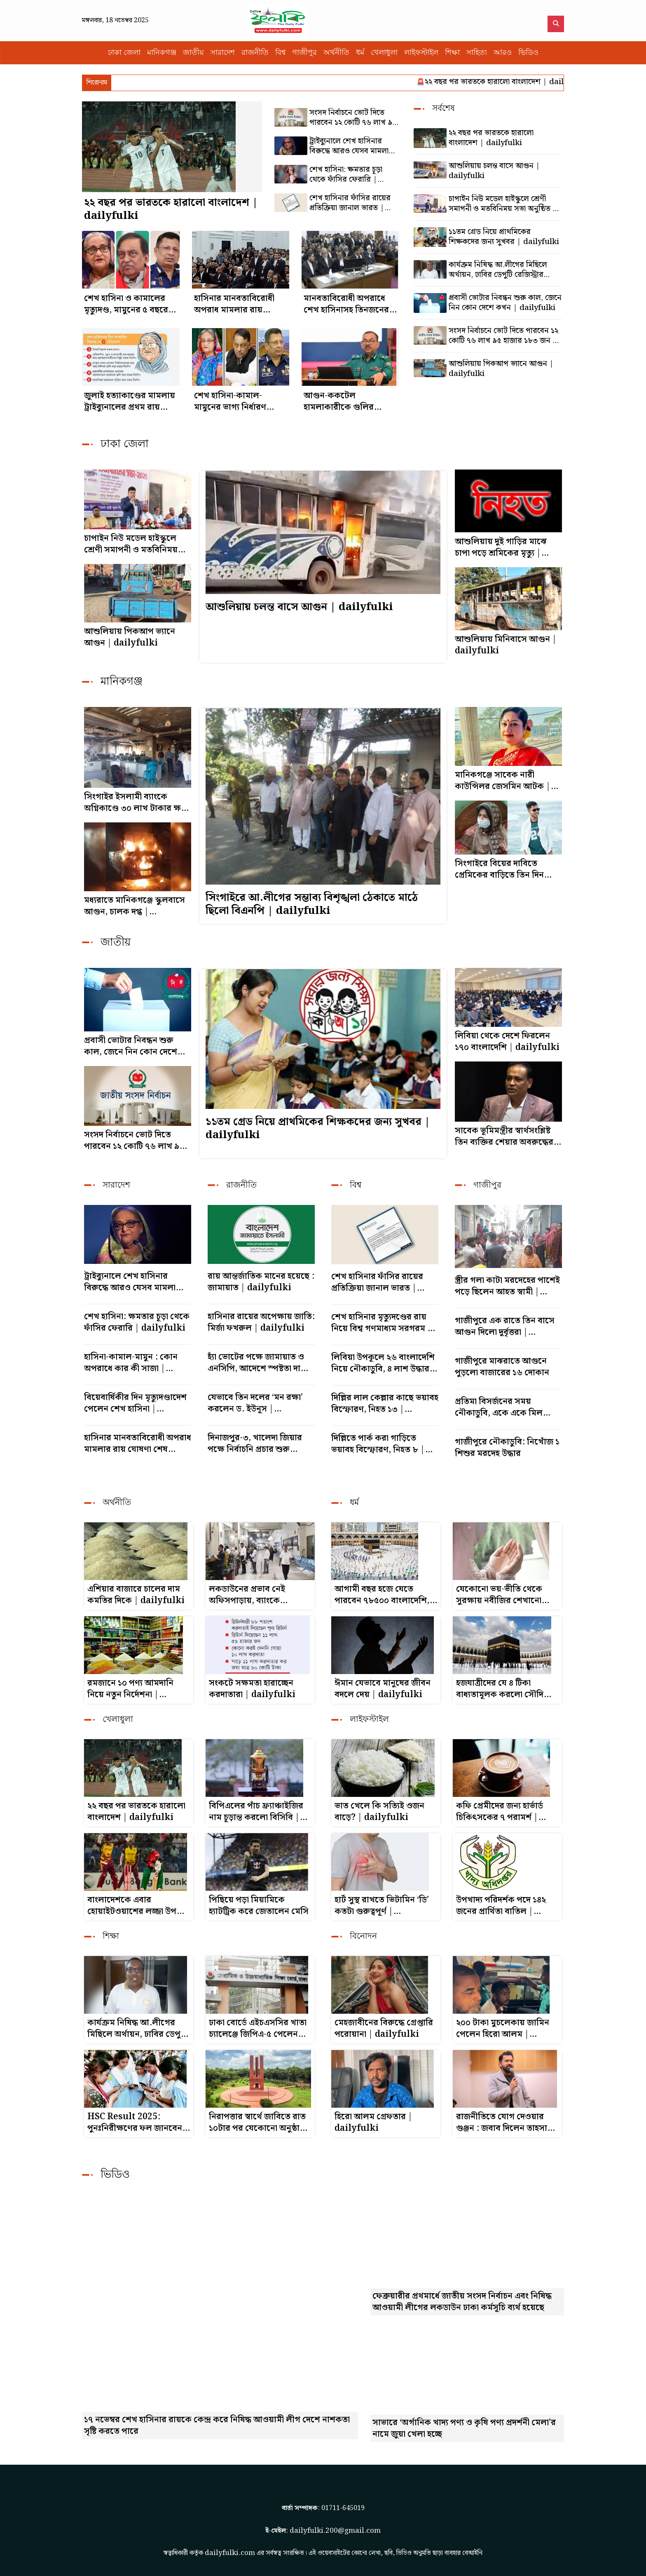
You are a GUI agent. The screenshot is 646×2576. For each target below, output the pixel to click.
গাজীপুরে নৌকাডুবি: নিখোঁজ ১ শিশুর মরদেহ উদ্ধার (507, 1447)
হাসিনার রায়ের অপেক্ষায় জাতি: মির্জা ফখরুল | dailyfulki (261, 1322)
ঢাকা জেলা (124, 52)
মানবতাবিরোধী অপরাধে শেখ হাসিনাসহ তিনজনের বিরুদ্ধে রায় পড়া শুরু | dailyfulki (346, 304)
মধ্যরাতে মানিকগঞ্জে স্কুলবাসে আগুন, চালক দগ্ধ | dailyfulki (134, 906)
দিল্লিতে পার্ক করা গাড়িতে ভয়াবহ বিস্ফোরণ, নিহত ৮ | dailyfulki (378, 1444)
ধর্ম (360, 52)
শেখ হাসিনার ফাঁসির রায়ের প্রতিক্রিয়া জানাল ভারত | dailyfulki (350, 203)
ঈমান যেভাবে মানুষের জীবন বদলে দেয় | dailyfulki (383, 1688)
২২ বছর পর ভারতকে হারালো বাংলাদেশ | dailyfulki (520, 82)
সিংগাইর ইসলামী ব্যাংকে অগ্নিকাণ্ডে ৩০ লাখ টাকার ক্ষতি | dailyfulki (136, 802)
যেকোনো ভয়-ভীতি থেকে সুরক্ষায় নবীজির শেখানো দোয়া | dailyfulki (499, 1594)
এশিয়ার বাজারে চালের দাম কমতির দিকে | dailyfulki (136, 1594)
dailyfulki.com (230, 2551)
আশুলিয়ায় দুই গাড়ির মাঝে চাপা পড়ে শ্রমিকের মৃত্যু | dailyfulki (501, 547)
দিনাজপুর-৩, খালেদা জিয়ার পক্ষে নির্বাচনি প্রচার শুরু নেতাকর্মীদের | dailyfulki (256, 1443)
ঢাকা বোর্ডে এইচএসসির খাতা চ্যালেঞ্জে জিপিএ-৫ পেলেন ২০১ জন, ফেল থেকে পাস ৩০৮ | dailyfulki (258, 2028)
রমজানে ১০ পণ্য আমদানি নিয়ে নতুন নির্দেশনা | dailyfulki (130, 1688)
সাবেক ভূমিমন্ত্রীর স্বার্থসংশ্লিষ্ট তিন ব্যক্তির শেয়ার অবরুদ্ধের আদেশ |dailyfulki (504, 1136)
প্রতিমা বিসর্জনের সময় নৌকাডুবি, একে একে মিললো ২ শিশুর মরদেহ (508, 1407)
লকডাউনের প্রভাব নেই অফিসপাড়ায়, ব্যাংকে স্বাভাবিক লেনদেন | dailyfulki (247, 1594)
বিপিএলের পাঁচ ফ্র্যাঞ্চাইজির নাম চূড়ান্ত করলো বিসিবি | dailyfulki (256, 1811)
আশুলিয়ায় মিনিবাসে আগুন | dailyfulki (506, 645)
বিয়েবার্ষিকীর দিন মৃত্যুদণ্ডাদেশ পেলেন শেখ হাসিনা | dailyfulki (135, 1403)
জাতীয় (193, 52)
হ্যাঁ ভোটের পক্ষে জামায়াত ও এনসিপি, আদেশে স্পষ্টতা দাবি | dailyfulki (261, 1362)
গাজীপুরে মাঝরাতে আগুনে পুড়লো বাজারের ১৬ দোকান (502, 1366)
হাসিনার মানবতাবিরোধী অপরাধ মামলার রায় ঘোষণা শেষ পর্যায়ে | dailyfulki (234, 304)
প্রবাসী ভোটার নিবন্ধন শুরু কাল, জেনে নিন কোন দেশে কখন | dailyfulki (505, 303)
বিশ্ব (280, 52)
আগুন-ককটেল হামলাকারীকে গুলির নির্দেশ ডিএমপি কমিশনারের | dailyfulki (339, 401)
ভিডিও (528, 52)
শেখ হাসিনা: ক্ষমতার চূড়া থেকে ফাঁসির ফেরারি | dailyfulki (345, 175)
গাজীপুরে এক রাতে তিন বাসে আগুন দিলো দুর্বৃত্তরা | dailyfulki (505, 1326)
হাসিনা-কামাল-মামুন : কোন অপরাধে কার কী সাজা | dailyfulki (131, 1362)
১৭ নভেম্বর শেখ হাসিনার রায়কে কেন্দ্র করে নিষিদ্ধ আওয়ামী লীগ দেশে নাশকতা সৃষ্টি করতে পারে (217, 2425)
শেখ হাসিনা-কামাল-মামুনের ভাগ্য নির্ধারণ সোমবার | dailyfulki (235, 401)
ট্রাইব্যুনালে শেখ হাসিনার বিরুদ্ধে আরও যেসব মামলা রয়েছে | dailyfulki (349, 146)
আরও (503, 52)
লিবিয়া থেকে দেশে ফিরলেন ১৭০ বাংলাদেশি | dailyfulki (507, 1041)
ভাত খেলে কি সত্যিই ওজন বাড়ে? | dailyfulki (379, 1811)
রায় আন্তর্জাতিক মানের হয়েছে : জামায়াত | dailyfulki (261, 1282)
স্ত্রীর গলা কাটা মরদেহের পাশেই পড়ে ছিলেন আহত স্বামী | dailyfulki (507, 1286)
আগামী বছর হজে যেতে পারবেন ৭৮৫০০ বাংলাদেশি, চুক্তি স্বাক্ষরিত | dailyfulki (384, 1594)
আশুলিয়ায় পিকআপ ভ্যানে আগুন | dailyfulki (501, 369)
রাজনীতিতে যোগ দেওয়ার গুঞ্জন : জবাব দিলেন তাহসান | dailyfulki (507, 2122)
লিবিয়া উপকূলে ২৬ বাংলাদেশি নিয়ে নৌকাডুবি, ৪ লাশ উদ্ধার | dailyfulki (383, 1363)
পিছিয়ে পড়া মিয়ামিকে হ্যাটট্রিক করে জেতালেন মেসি (259, 1905)
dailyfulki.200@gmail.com (335, 2530)
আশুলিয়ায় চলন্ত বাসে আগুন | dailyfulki (494, 171)
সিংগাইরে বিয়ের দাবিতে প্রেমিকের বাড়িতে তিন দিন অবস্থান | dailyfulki (499, 869)
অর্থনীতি (336, 52)
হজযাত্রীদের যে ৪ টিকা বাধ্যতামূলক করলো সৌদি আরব (499, 1688)
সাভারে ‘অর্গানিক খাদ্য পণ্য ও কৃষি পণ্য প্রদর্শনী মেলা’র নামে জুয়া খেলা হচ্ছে (464, 2428)
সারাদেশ (223, 52)
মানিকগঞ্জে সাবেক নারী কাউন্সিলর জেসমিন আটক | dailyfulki (502, 780)
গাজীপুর (304, 52)
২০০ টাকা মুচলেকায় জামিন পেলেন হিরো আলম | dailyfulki (502, 2028)
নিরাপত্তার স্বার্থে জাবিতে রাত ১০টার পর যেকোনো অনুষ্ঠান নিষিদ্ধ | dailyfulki (257, 2122)
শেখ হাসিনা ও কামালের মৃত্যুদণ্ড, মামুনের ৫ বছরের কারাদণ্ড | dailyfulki (128, 304)
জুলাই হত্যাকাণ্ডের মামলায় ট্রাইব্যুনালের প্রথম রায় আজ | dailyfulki (129, 401)
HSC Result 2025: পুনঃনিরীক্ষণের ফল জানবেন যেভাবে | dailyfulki (134, 2122)
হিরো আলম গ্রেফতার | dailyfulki (373, 2122)
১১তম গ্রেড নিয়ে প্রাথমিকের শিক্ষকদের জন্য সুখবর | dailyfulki (504, 237)
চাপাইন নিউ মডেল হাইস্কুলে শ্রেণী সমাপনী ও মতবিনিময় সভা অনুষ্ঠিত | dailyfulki (503, 204)
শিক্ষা (452, 52)
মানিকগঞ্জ (161, 52)
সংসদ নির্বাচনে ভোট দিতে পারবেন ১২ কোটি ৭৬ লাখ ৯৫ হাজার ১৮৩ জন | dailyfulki (353, 118)
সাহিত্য (476, 52)
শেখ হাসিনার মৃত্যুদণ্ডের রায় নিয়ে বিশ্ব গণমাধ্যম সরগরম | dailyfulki (381, 1322)
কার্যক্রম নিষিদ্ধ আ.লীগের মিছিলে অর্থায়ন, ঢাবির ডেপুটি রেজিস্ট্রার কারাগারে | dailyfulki (498, 270)
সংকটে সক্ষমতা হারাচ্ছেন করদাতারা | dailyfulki (252, 1688)
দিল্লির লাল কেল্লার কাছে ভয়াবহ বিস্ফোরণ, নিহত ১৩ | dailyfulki (384, 1403)
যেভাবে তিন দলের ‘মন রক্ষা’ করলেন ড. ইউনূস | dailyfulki (255, 1403)
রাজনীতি (255, 52)
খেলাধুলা (384, 52)
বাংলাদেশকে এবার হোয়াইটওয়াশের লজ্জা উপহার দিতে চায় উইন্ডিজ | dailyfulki (137, 1905)
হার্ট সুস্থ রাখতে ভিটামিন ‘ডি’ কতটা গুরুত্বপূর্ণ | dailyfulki (382, 1905)
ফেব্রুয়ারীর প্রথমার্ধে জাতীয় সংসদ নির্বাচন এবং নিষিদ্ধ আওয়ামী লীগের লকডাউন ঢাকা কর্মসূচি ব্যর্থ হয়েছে (462, 2301)
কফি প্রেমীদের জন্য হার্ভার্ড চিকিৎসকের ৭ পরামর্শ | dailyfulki (499, 1811)
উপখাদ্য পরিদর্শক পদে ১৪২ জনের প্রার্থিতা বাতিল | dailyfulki (501, 1905)
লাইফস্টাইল (421, 52)
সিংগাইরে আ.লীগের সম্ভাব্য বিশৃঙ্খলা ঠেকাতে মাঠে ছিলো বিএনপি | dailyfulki (312, 904)
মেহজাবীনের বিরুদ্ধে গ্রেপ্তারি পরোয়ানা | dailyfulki (384, 2028)
